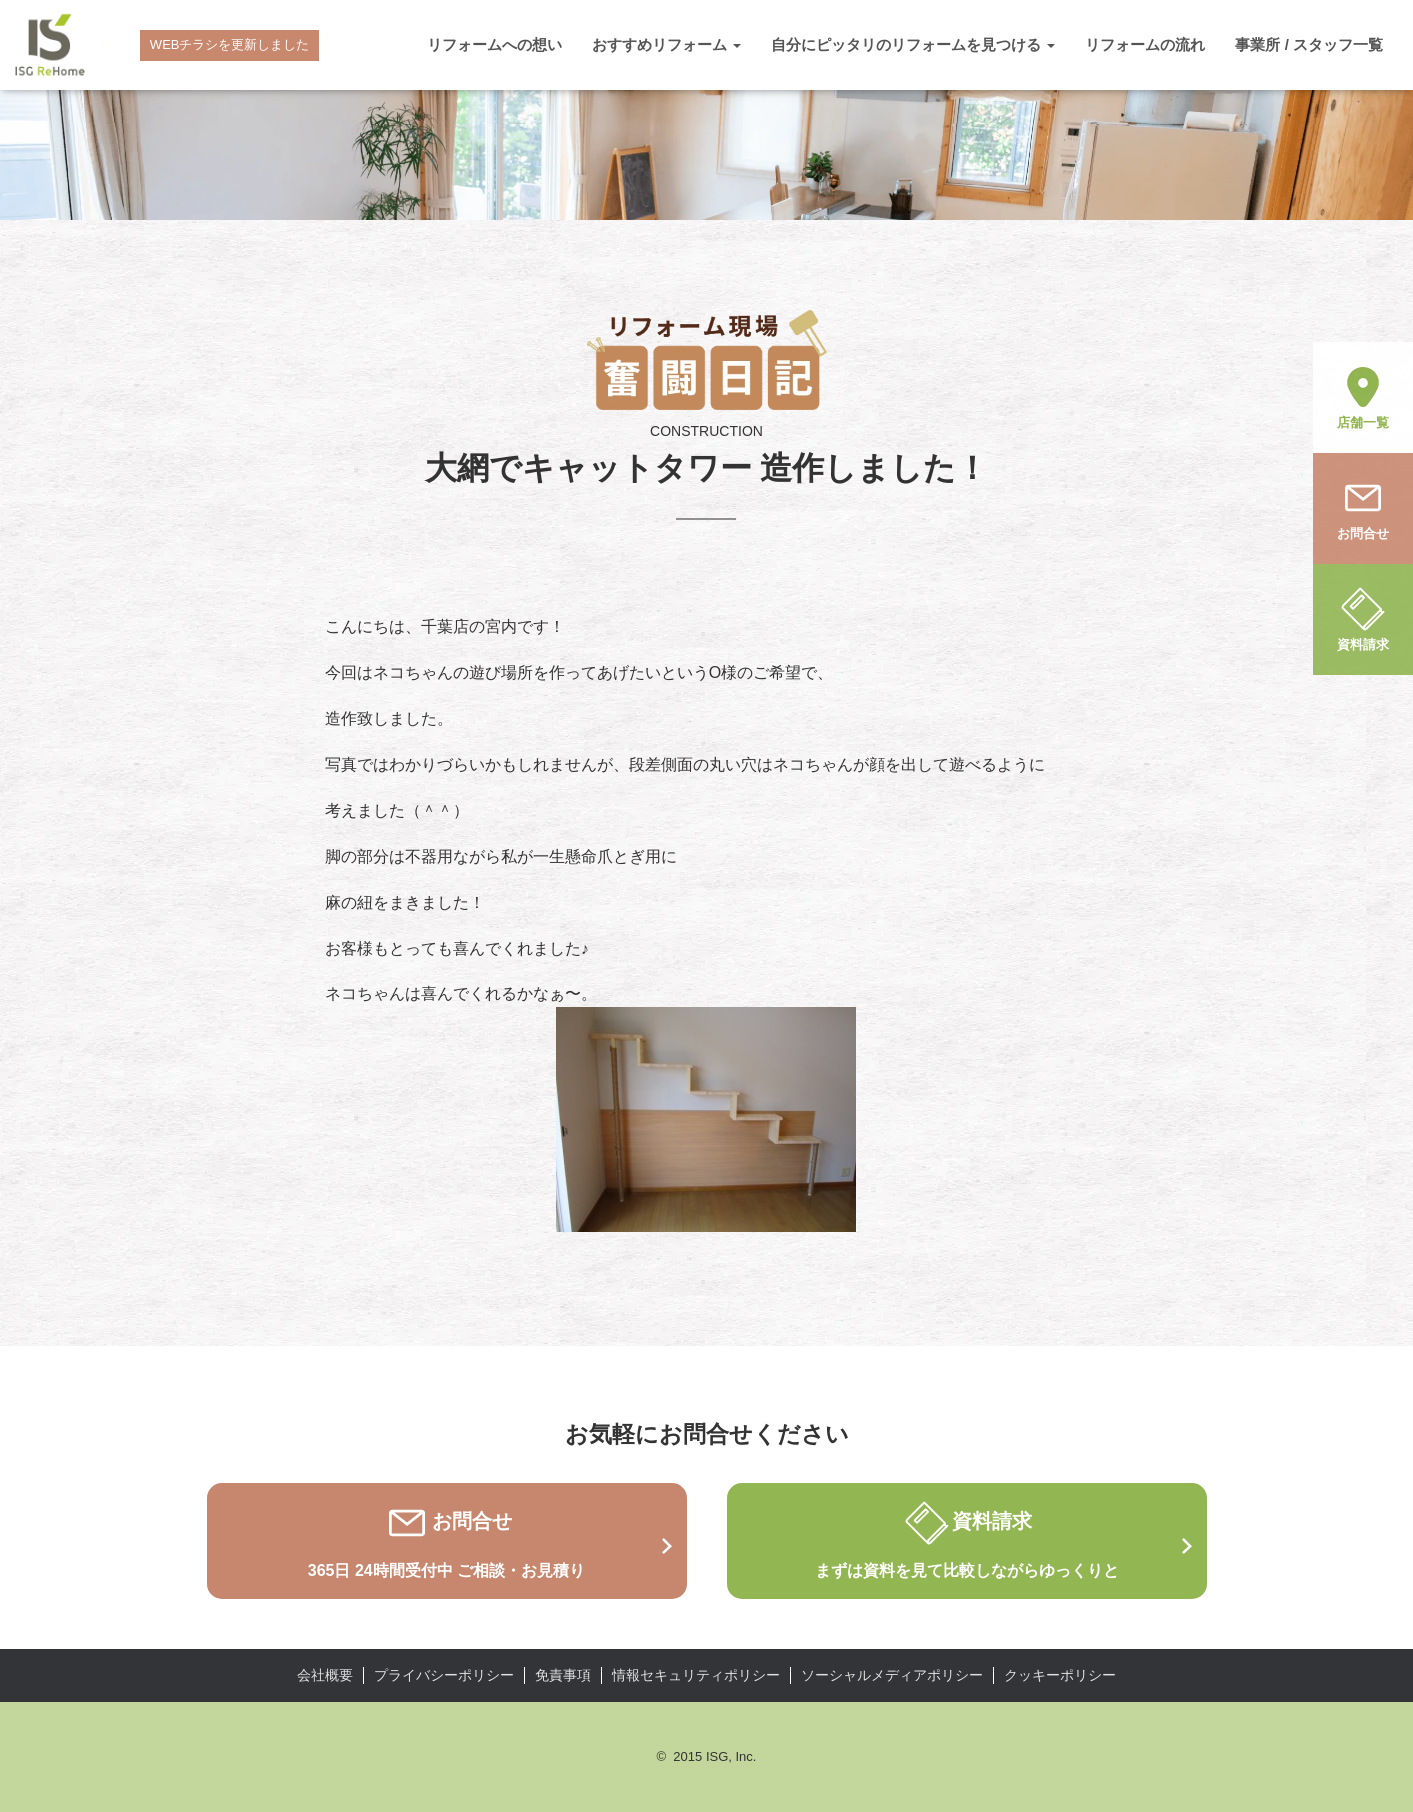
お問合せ (1363, 507)
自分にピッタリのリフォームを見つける (913, 44)
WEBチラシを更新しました (230, 44)
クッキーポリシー (1060, 1675)
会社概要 (325, 1675)
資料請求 (1363, 618)
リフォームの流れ (1145, 44)
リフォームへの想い (494, 44)
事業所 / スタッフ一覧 (1309, 44)
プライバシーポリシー (444, 1675)
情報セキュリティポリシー (696, 1675)
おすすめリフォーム (666, 44)
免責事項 (563, 1675)
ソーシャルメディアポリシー (892, 1675)
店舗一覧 (1363, 396)
